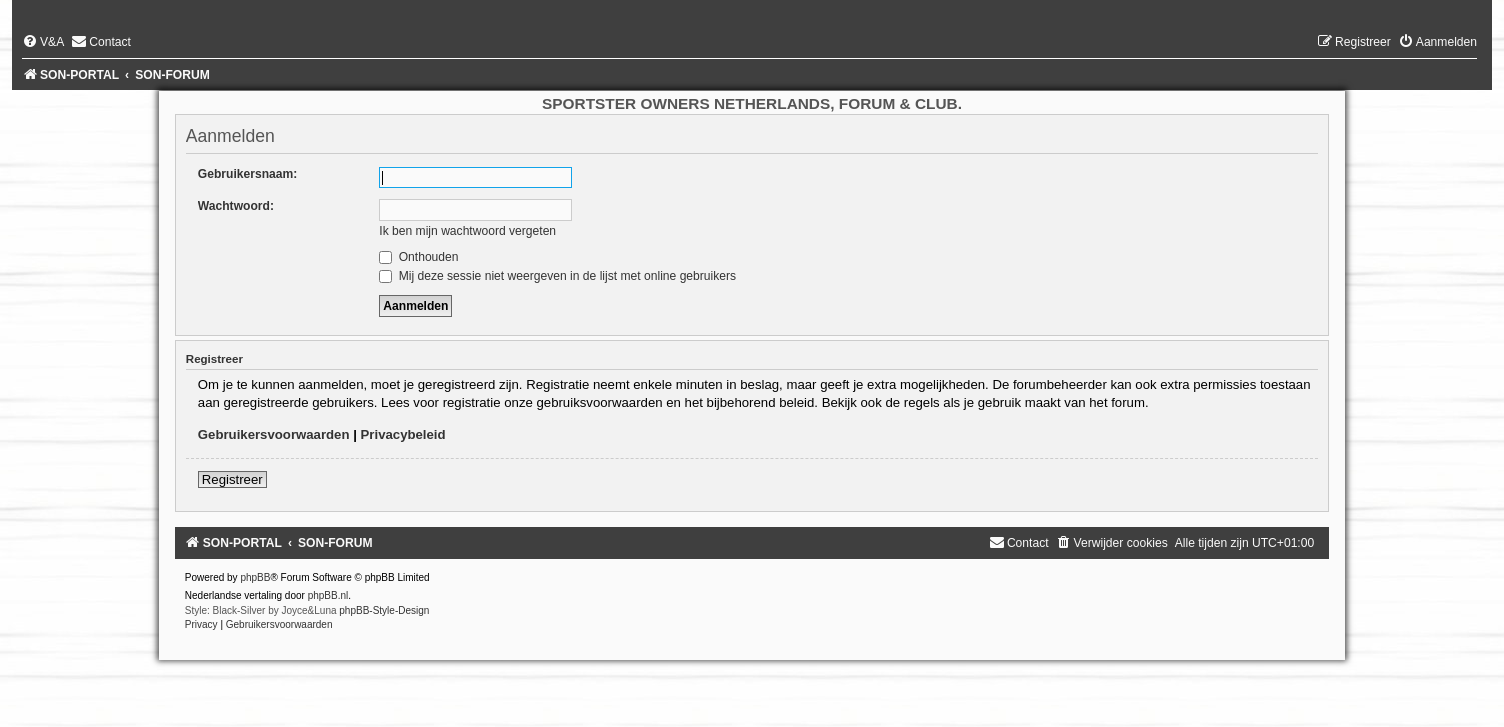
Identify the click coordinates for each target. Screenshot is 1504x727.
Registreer (232, 479)
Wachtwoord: (236, 206)
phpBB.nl (328, 595)
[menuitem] (43, 42)
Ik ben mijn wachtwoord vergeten (467, 231)
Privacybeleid (403, 434)
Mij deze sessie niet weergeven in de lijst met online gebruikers (557, 276)
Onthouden (418, 257)
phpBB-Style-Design (384, 610)
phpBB (255, 577)
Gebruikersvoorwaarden (274, 434)
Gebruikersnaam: (247, 174)
